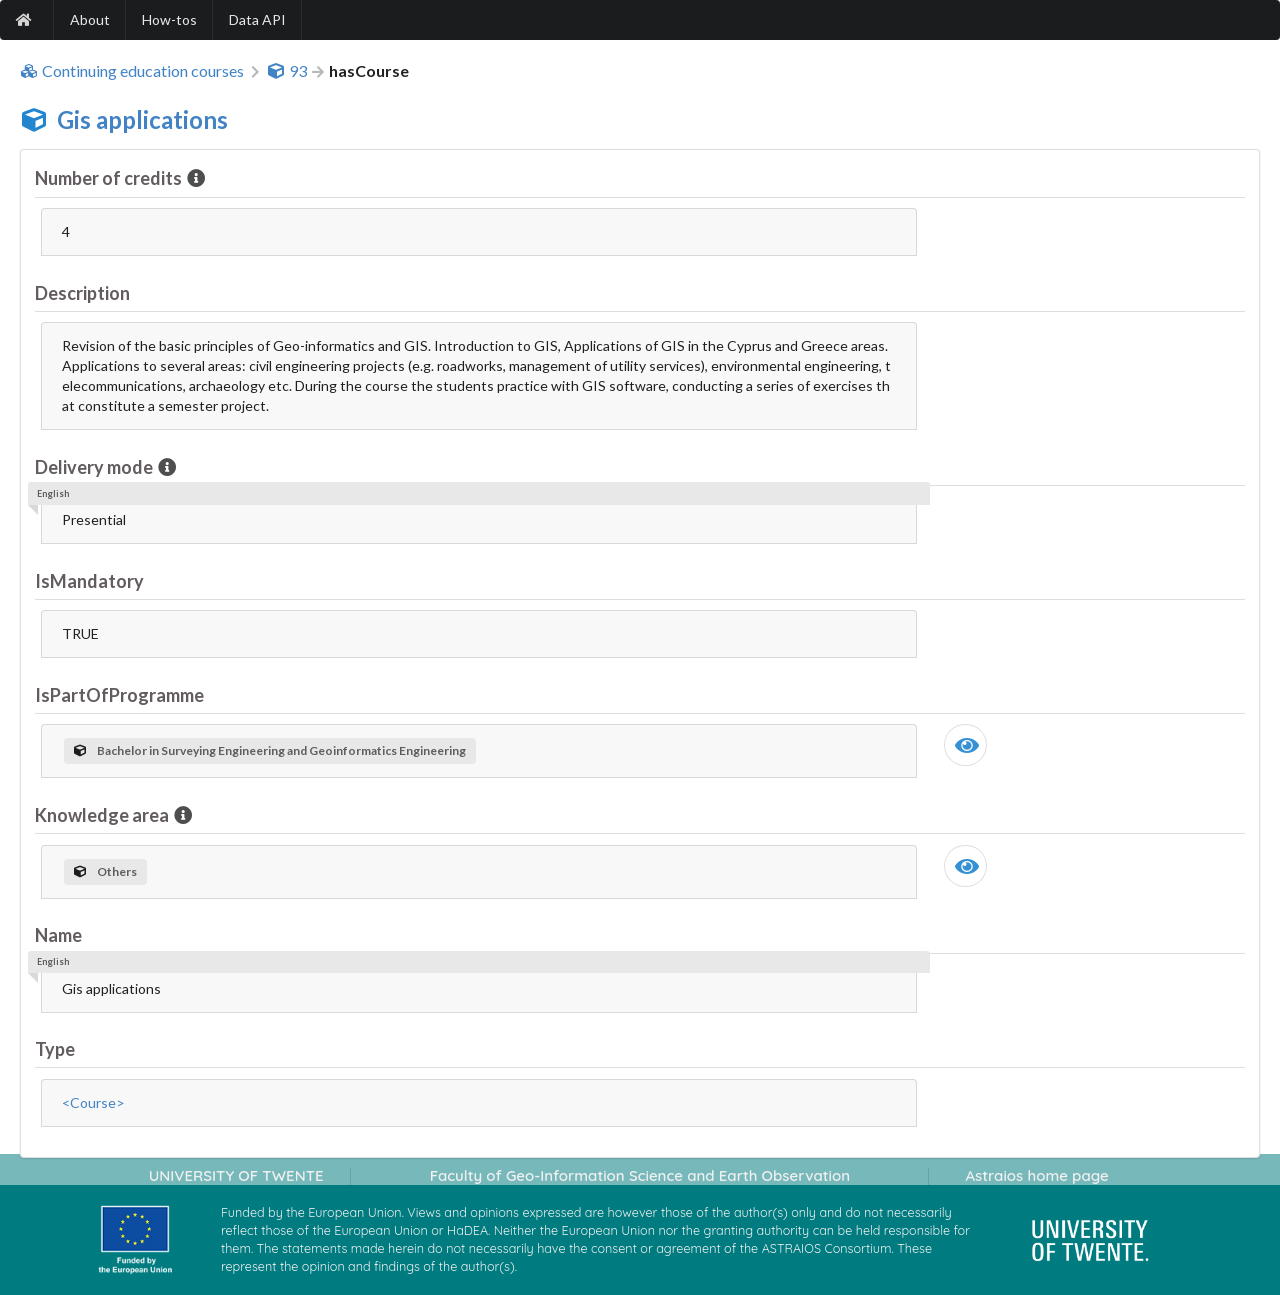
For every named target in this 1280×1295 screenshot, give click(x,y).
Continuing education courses (132, 71)
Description (82, 293)
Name (58, 935)
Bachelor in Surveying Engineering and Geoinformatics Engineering (270, 750)
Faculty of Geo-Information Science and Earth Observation (640, 1175)
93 (287, 71)
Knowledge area (103, 815)
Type (55, 1049)
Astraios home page (1036, 1175)
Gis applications (142, 119)
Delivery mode (95, 467)
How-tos (169, 19)
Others (105, 871)
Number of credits (110, 178)
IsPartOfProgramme (119, 695)
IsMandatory (89, 581)
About (90, 19)
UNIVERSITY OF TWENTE (236, 1175)
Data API (257, 19)
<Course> (93, 1102)
